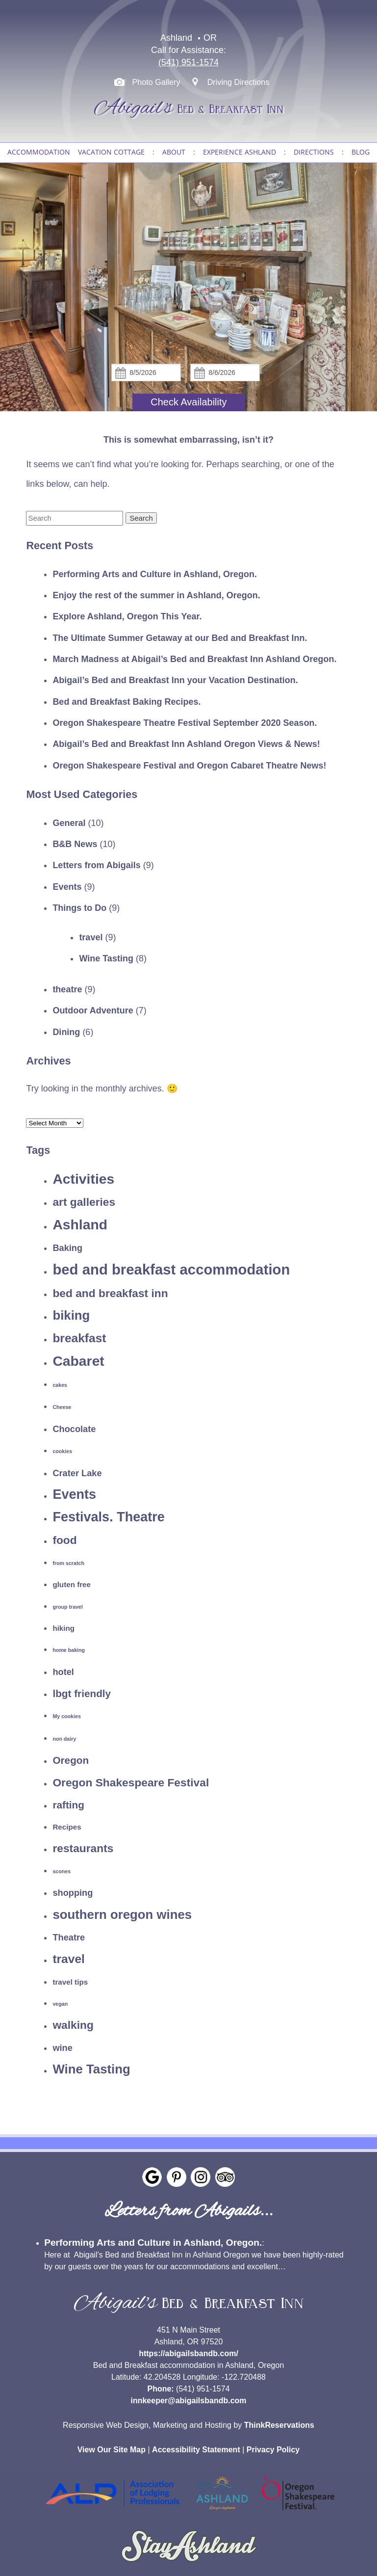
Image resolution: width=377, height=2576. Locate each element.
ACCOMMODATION (38, 152)
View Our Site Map (111, 2449)
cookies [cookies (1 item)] (62, 1451)
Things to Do (79, 908)
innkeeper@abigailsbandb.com (188, 2400)
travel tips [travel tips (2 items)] (70, 1982)
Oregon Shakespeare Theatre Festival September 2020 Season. (184, 723)
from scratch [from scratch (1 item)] (68, 1563)
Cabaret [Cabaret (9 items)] (78, 1361)
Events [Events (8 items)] (74, 1494)
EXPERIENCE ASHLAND (239, 152)
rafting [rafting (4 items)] (68, 1804)
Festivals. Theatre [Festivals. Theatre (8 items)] (108, 1517)
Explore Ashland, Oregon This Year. (126, 616)
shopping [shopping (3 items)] (72, 1892)
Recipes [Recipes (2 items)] (66, 1827)
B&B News (74, 844)
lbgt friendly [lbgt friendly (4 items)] (81, 1693)
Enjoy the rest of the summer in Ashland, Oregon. (156, 595)
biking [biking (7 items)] (71, 1315)
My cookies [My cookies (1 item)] (66, 1716)
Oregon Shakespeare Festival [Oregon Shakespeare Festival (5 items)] (130, 1782)
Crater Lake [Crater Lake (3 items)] (76, 1473)
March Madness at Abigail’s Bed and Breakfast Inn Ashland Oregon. (194, 659)
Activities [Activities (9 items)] (83, 1179)
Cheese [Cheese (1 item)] (61, 1407)
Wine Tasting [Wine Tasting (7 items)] (91, 2069)
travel (90, 937)
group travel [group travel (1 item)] (67, 1607)
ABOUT (173, 152)
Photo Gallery (156, 82)
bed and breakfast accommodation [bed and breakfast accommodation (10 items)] (171, 1269)
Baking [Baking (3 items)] (67, 1248)
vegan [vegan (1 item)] (60, 2004)
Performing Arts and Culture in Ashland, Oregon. (154, 574)
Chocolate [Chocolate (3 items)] (74, 1429)
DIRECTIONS (314, 152)
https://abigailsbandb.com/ (188, 2353)
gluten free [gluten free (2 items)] (71, 1584)
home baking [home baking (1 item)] (68, 1650)
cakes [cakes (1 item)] (59, 1385)
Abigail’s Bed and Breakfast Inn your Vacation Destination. (175, 680)
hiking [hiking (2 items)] (63, 1628)
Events (66, 887)
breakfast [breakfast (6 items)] (79, 1338)
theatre (67, 989)
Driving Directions (238, 82)
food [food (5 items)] (64, 1540)
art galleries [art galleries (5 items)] (83, 1201)
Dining (66, 1032)
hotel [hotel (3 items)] (63, 1672)
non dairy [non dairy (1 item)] (64, 1739)
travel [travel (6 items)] (68, 1958)
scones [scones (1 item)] (61, 1871)
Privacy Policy (273, 2449)
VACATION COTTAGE (111, 152)
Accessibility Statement (196, 2449)
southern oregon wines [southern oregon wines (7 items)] (122, 1914)
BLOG (361, 152)
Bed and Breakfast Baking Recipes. (126, 702)
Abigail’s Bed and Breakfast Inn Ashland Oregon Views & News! (186, 744)
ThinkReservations (279, 2425)
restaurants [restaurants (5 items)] (82, 1848)
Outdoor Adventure (92, 1010)
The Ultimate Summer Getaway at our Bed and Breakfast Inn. (179, 638)
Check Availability (188, 402)
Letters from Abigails (96, 865)
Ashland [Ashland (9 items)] (79, 1224)
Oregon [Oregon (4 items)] (70, 1760)
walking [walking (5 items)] (73, 2024)
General (68, 823)
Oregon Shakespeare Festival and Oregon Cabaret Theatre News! (189, 765)
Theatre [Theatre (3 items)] (68, 1937)
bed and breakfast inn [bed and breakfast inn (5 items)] (110, 1293)
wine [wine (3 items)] (62, 2048)
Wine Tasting (106, 958)
